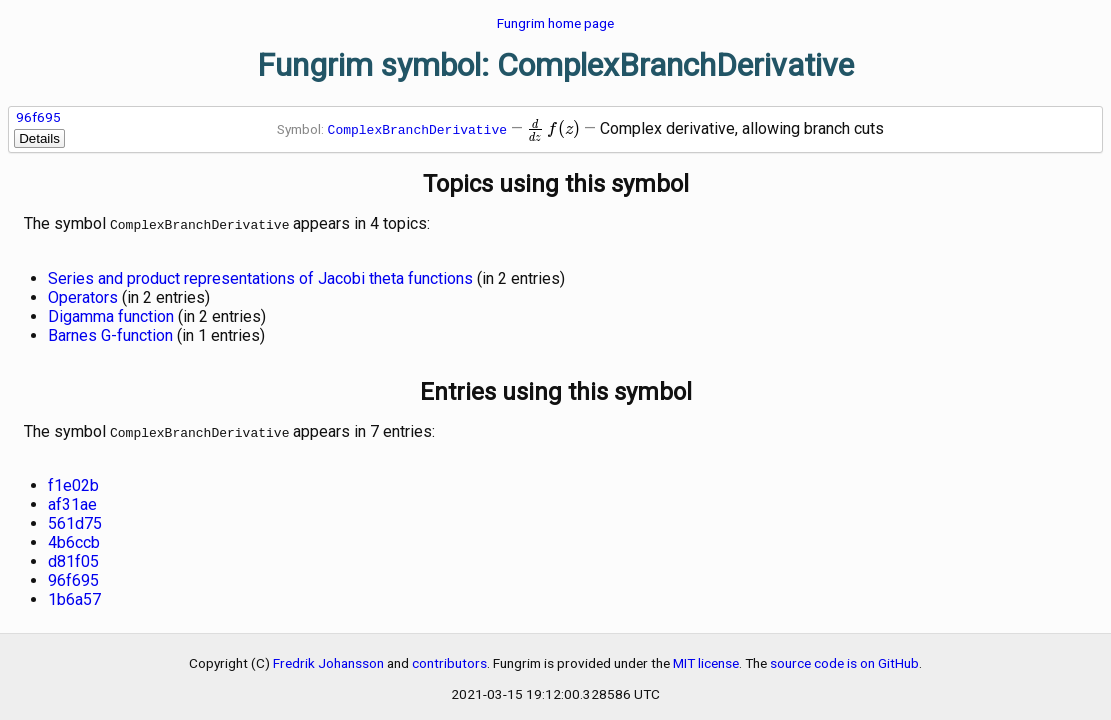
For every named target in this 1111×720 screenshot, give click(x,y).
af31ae (72, 500)
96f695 (38, 117)
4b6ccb (74, 538)
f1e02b (73, 481)
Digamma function (111, 314)
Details (39, 138)
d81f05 (73, 557)
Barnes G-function (110, 333)
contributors (449, 659)
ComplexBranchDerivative (417, 129)
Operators (83, 295)
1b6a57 (74, 595)
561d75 (75, 519)
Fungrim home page (555, 23)
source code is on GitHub (844, 659)
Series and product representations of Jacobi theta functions (260, 276)
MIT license (706, 659)
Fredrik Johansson (328, 659)
